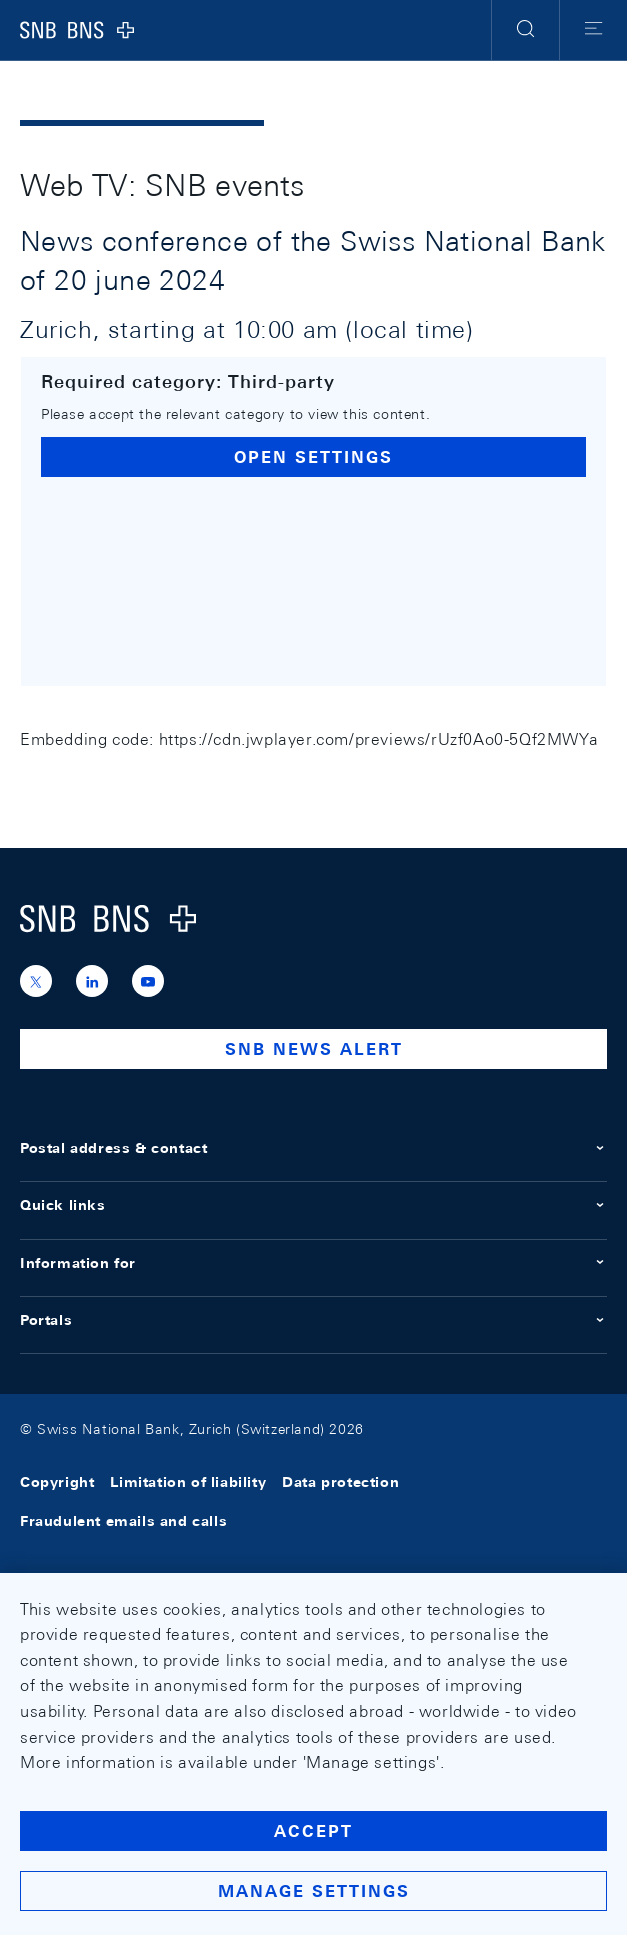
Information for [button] (313, 1263)
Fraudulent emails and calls (123, 1521)
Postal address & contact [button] (313, 1148)
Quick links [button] (313, 1205)
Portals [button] (313, 1320)
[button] (525, 30)
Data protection (340, 1483)
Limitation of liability (188, 1483)
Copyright (57, 1483)
